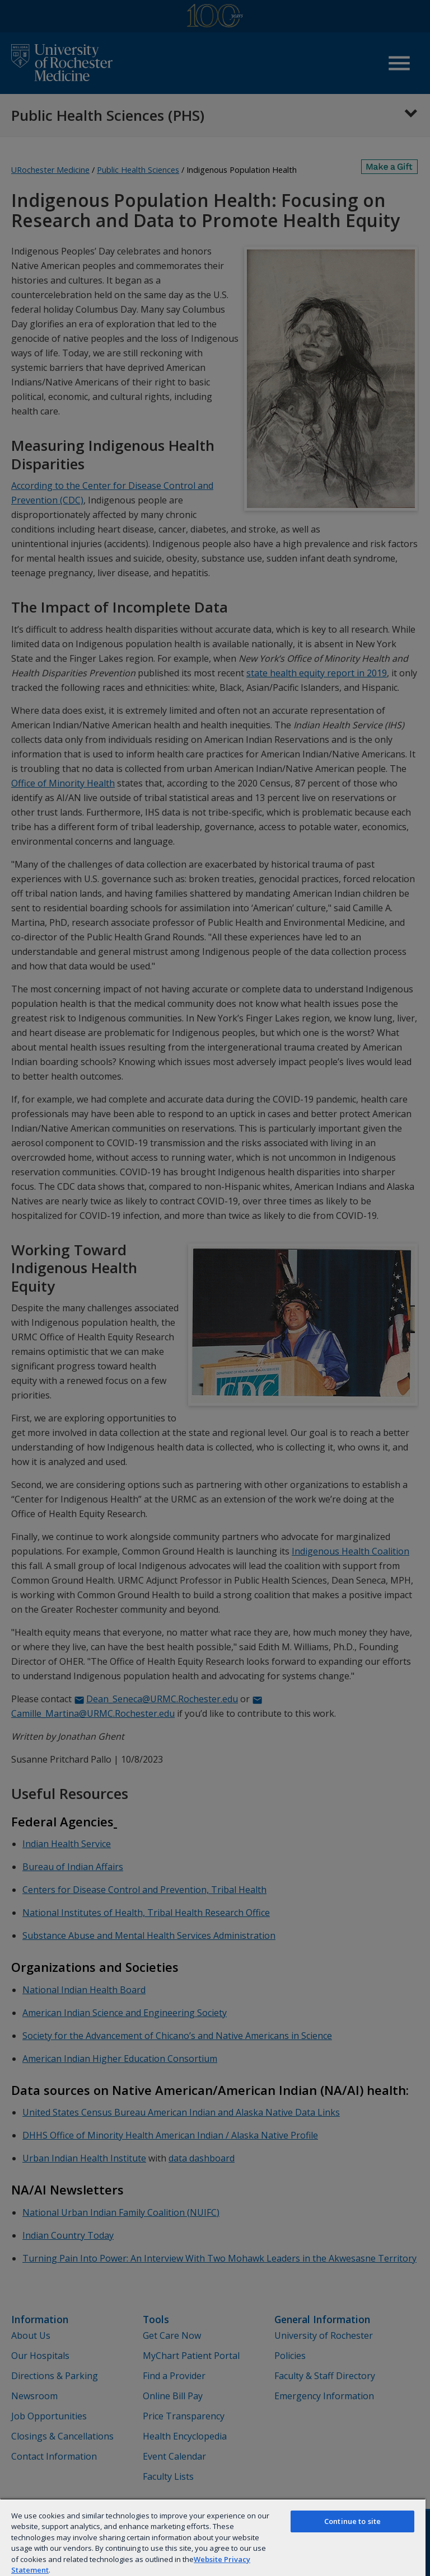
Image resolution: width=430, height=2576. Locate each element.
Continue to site (352, 2521)
